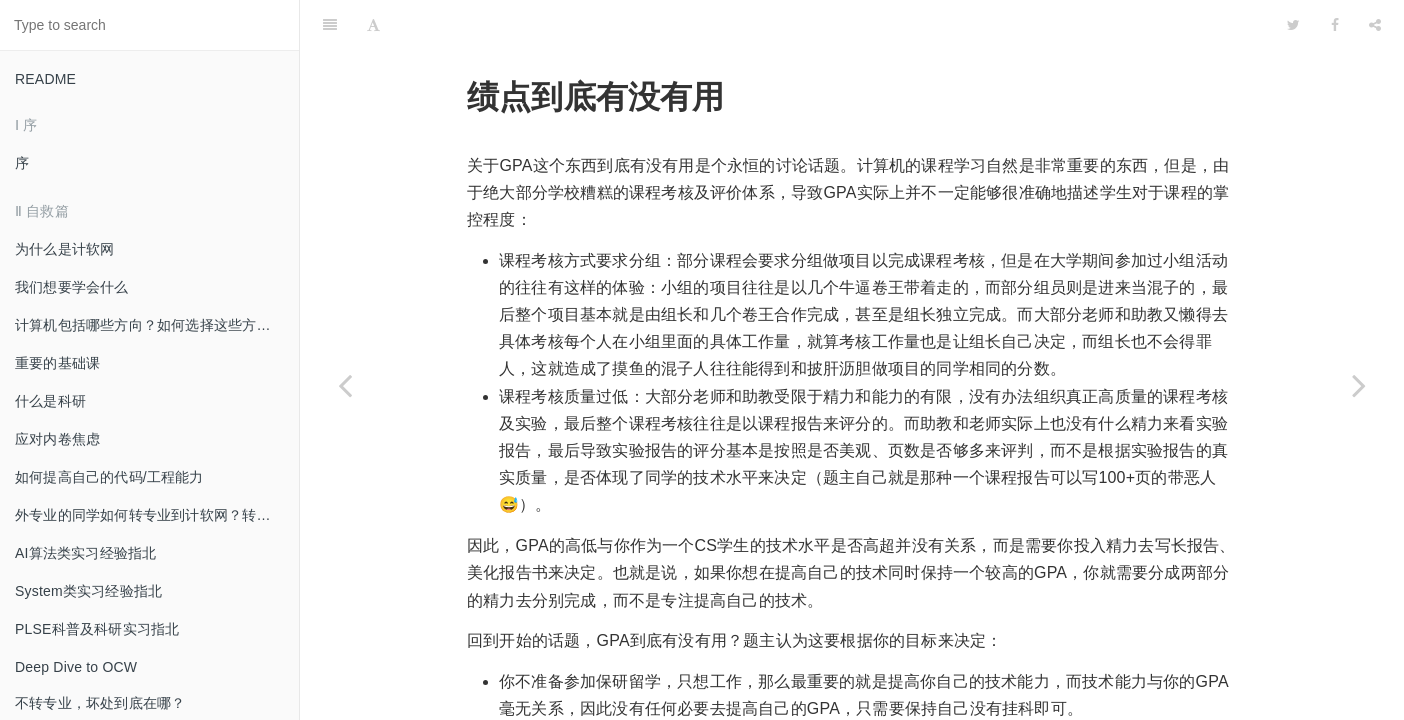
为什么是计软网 (64, 249)
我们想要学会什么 (72, 287)
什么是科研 (50, 401)
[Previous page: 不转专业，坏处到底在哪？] (345, 385)
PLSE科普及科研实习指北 (97, 629)
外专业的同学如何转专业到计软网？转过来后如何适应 (157, 515)
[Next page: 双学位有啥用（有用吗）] (1359, 385)
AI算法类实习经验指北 (85, 553)
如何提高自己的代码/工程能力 (109, 477)
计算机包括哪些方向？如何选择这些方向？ (150, 325)
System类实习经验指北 (88, 591)
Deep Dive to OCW (76, 667)
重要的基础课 (57, 363)
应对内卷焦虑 (57, 439)
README (45, 79)
